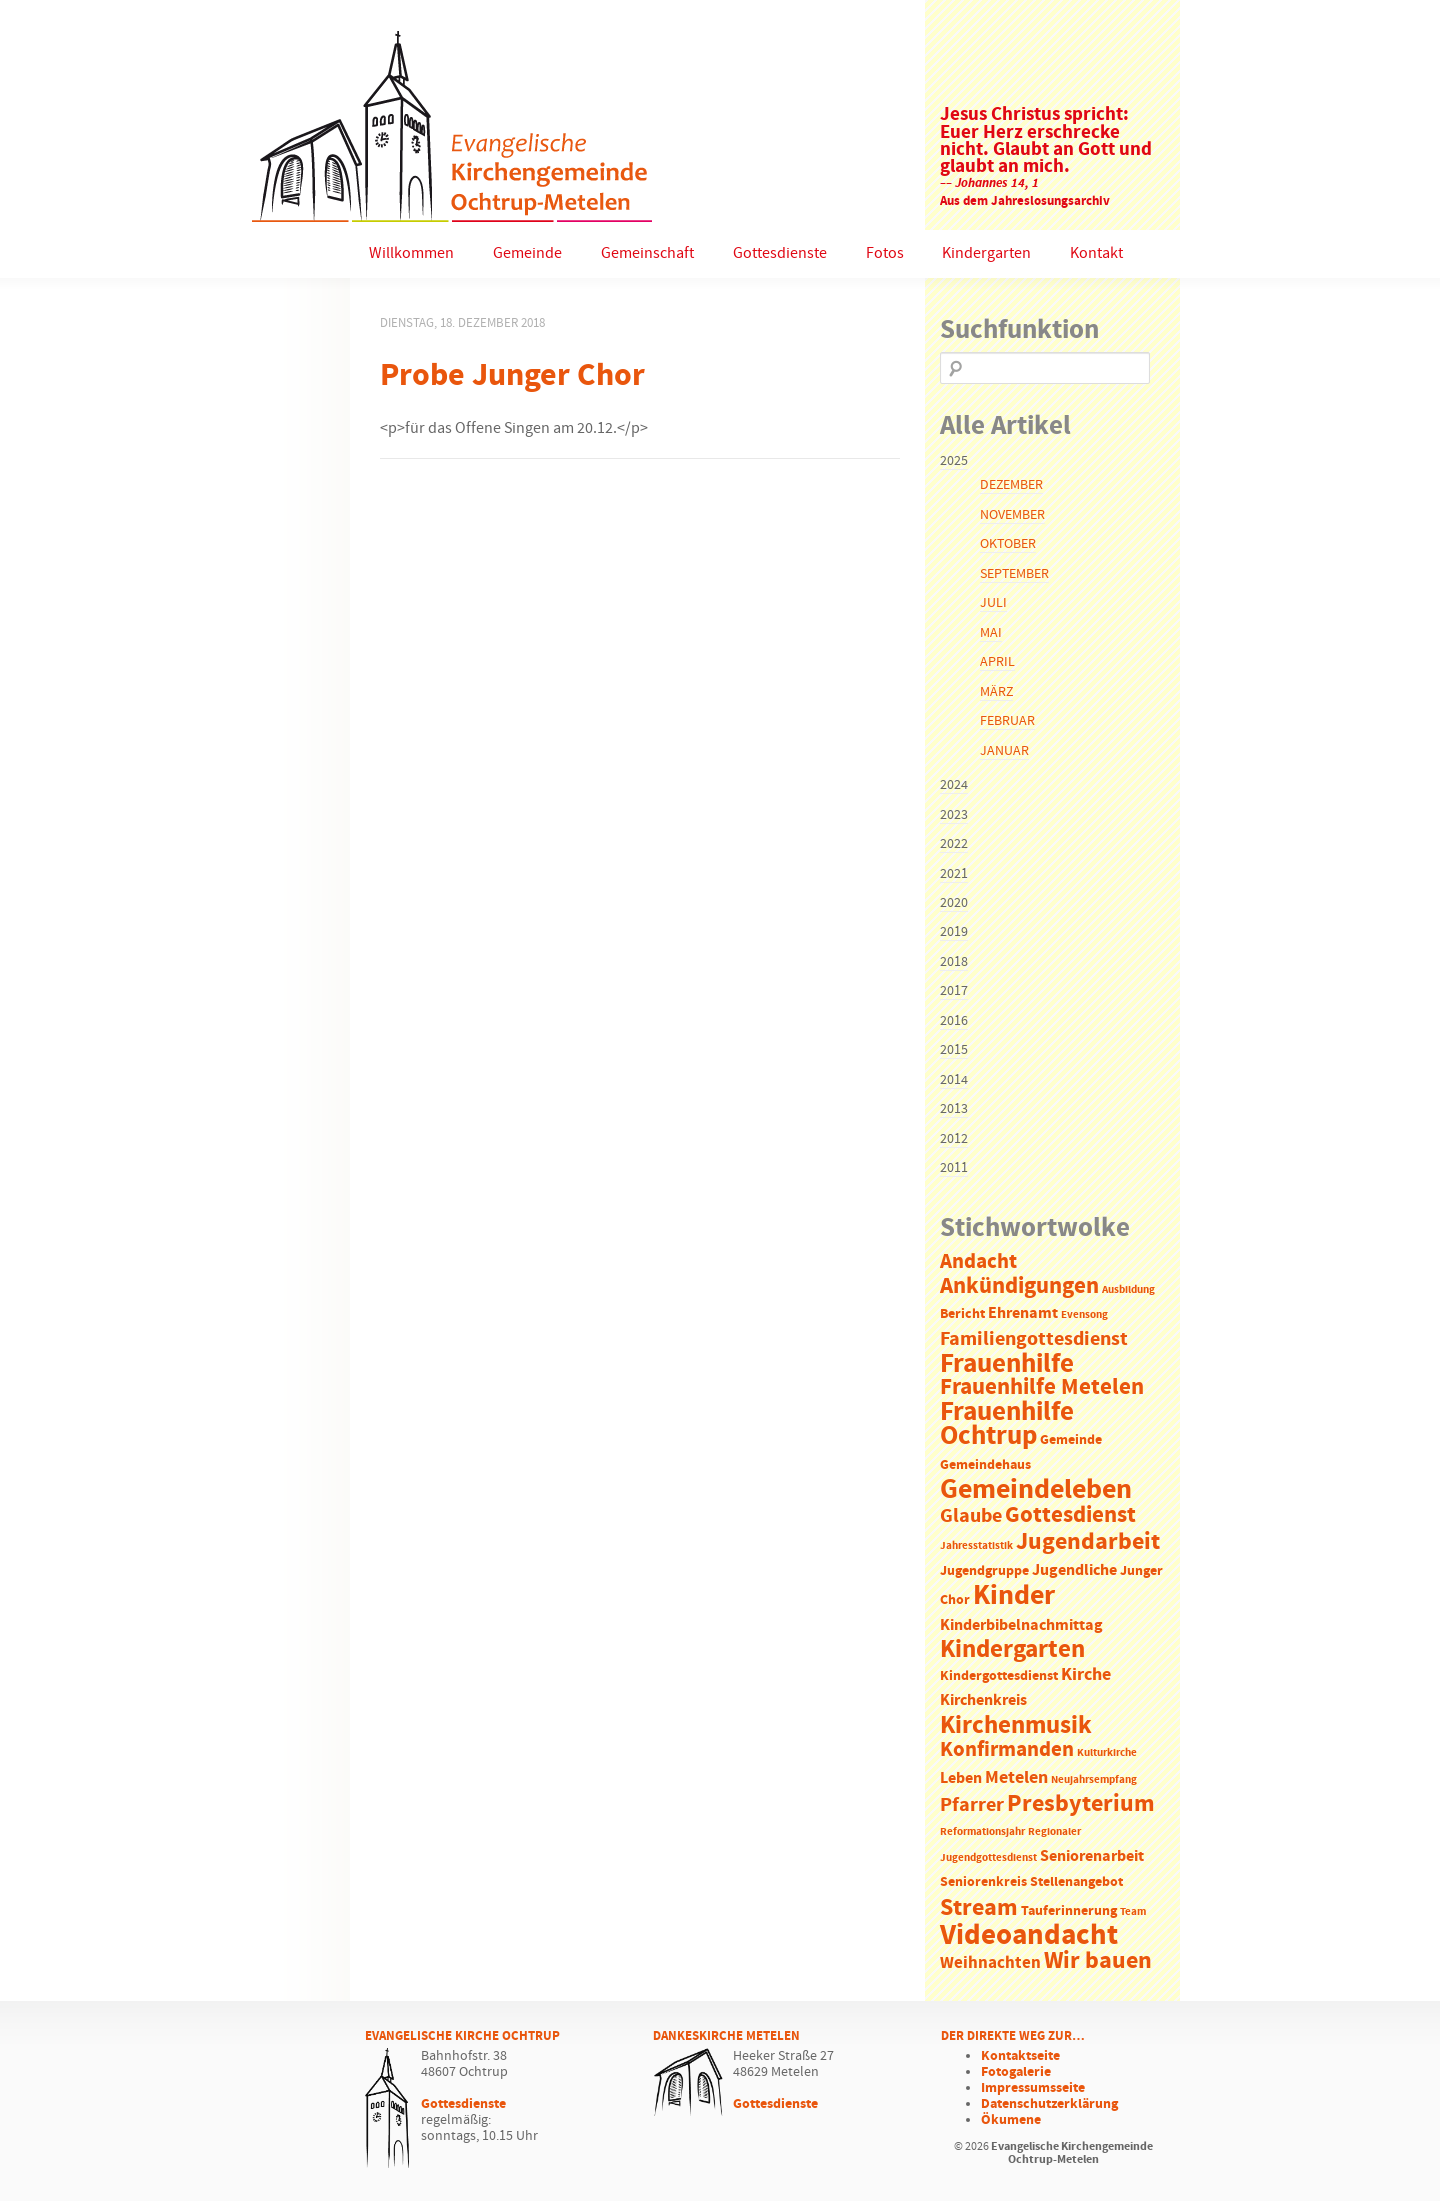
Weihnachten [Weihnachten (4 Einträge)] (990, 1963)
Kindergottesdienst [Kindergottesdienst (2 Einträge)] (999, 1676)
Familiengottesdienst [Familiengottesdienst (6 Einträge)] (1034, 1339)
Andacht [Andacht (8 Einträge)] (978, 1262)
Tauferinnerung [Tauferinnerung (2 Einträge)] (1069, 1911)
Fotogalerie (1016, 2072)
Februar (1007, 721)
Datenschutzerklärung (1049, 2104)
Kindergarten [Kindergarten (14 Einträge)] (1012, 1650)
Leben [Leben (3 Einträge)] (961, 1778)
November (1012, 515)
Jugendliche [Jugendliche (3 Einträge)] (1074, 1570)
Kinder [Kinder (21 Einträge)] (1014, 1596)
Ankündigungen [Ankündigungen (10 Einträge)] (1019, 1286)
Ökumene (1011, 2120)
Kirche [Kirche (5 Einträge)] (1086, 1675)
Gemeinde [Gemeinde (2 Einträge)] (1071, 1440)
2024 (954, 785)
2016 (954, 1021)
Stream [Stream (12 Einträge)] (979, 1908)
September (1014, 574)
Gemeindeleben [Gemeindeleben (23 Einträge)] (1036, 1490)
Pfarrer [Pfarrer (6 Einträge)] (972, 1805)
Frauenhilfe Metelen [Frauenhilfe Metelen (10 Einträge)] (1042, 1387)
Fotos (885, 253)
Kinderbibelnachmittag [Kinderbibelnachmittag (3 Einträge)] (1021, 1625)
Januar (1004, 751)
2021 (954, 874)
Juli (993, 603)
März (996, 692)
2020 (954, 903)
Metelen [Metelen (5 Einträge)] (1016, 1778)
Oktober (1008, 544)
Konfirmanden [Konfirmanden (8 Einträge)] (1007, 1750)
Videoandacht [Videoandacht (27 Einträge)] (1029, 1935)
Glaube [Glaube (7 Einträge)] (971, 1516)
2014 (954, 1080)
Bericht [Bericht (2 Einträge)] (962, 1314)
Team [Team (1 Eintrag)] (1133, 1912)
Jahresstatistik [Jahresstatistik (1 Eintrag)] (976, 1546)
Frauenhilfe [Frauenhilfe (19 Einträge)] (1007, 1364)
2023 (954, 815)
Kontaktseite (1020, 2056)
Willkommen (411, 253)
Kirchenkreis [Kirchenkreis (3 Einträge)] (983, 1700)
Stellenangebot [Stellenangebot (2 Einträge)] (1076, 1882)
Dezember (1011, 485)
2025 (954, 461)
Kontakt (1096, 253)
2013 (954, 1109)
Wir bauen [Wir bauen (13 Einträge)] (1098, 1961)
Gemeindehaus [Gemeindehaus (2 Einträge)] (985, 1465)
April (997, 662)
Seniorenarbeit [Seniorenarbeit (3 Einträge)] (1092, 1856)
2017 (954, 991)
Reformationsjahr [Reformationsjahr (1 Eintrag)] (982, 1832)
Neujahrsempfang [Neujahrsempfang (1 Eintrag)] (1094, 1780)
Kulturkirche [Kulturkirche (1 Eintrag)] (1107, 1753)
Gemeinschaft (647, 253)
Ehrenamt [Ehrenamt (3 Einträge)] (1023, 1313)
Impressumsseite (1033, 2088)
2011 (954, 1168)
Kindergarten (986, 253)
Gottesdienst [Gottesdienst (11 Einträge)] (1070, 1515)
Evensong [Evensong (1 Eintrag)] (1084, 1315)
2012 (954, 1139)
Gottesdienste (780, 253)
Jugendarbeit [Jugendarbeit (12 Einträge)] (1088, 1542)
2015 (954, 1050)
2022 (954, 844)
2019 (954, 932)
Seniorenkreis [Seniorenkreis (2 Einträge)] (983, 1882)
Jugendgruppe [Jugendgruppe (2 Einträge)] (984, 1571)
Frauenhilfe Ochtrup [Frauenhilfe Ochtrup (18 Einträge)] (1007, 1424)
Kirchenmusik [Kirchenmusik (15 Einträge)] (1016, 1726)
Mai (991, 633)
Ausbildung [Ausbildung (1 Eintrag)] (1128, 1290)
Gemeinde (527, 253)
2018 (954, 962)
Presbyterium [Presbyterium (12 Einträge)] (1081, 1804)
